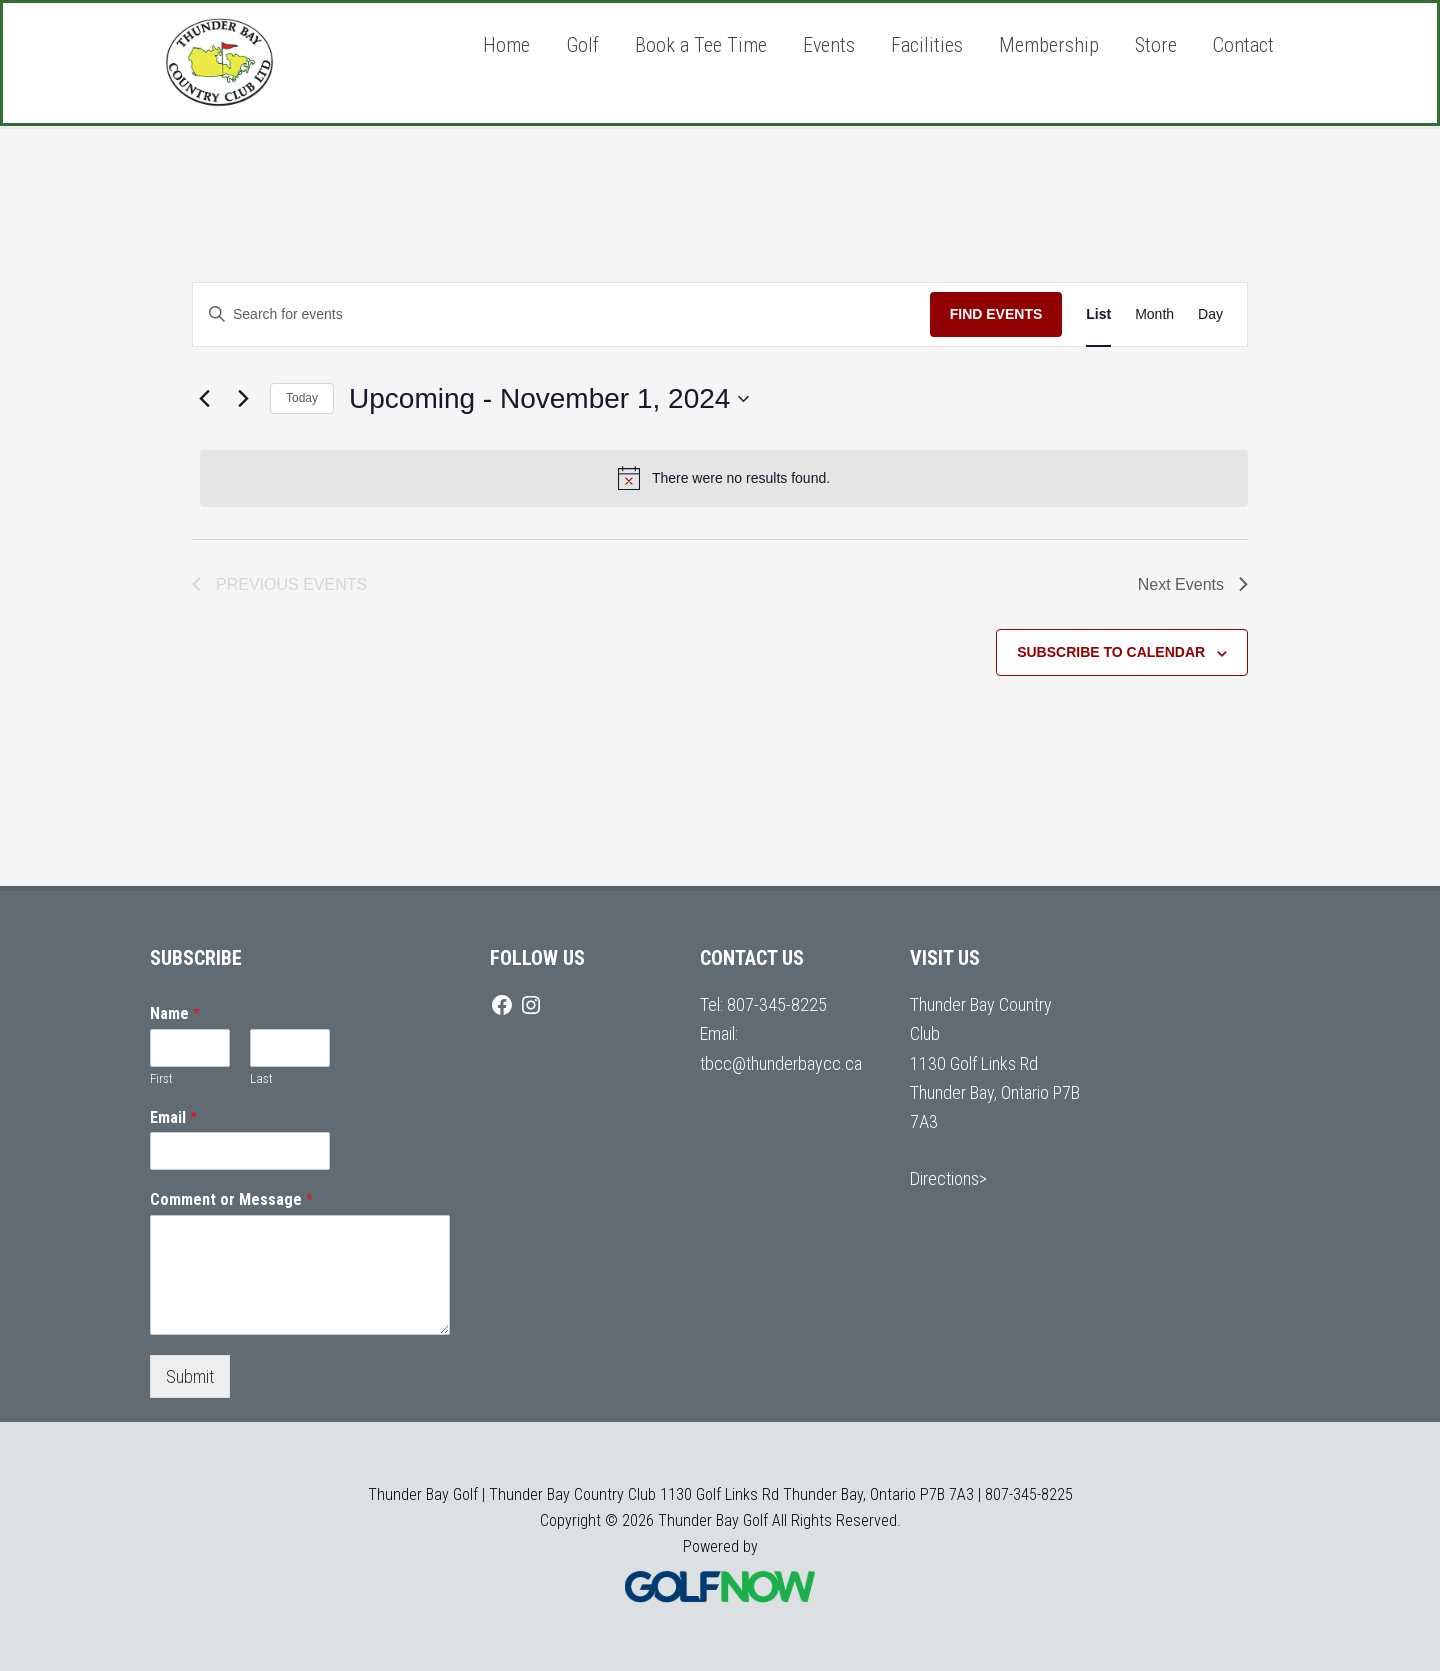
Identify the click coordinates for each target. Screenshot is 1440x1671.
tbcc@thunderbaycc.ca (781, 1063)
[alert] (724, 478)
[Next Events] (243, 399)
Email (173, 1117)
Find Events (996, 314)
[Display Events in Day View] (1210, 314)
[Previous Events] (204, 399)
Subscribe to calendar (1111, 652)
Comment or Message (231, 1199)
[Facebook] (502, 1005)
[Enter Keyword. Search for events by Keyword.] (561, 314)
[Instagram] (531, 1005)
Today (302, 398)
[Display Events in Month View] (1154, 314)
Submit (190, 1376)
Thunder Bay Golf (300, 63)
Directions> (948, 1178)
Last (261, 1078)
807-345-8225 (777, 1004)
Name (175, 1013)
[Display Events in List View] (1098, 314)
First (161, 1078)
